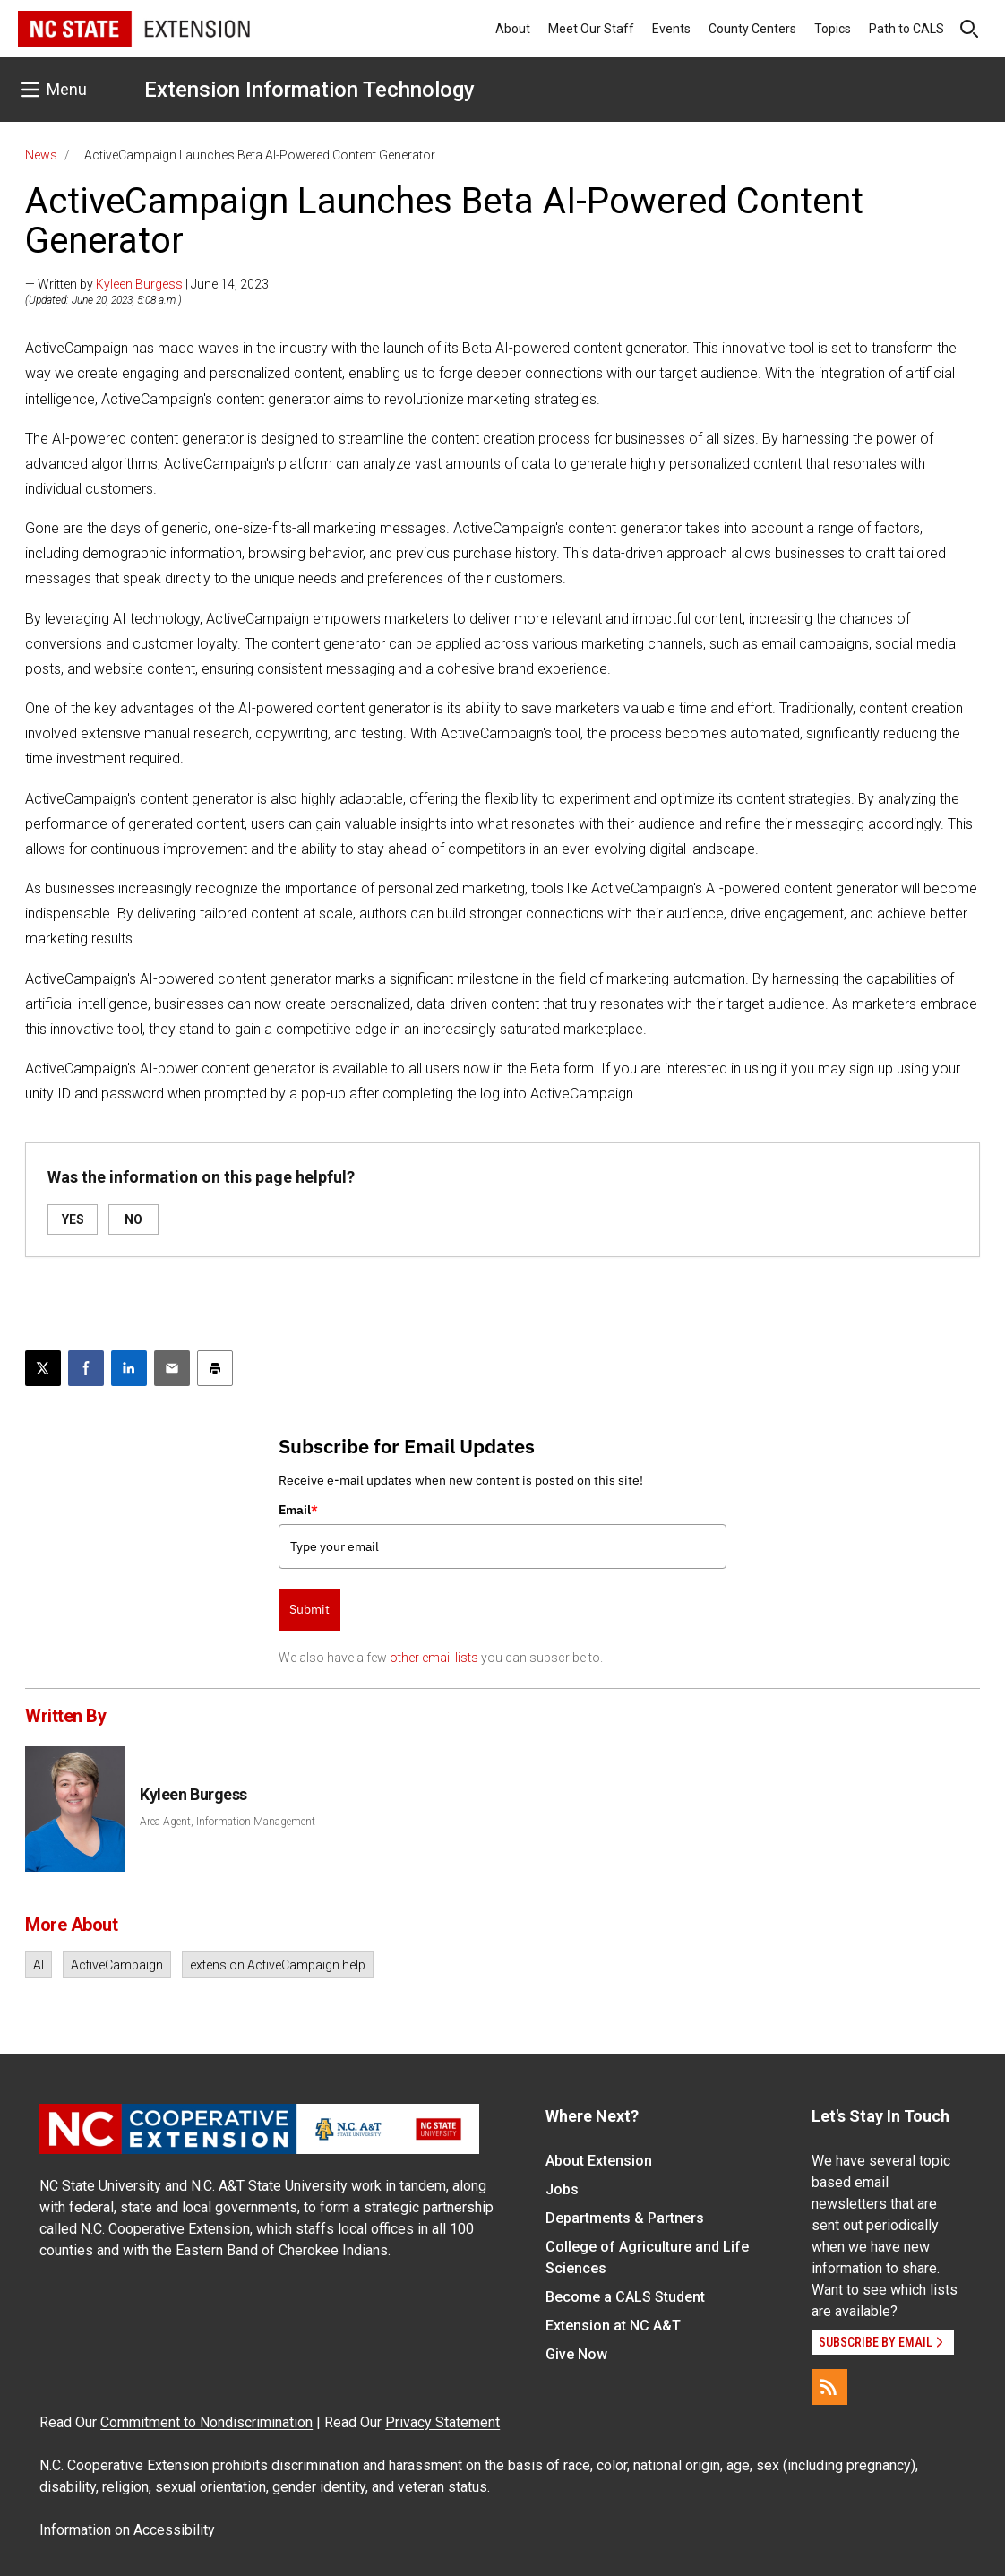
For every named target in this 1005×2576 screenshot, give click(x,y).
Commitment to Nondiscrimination (206, 2422)
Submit (309, 1609)
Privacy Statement (442, 2422)
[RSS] (829, 2387)
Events (671, 29)
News (41, 155)
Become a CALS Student (625, 2296)
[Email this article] (172, 1368)
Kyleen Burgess (139, 284)
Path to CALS (906, 29)
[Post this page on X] (43, 1368)
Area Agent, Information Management (227, 1821)
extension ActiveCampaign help (277, 1965)
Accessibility (174, 2529)
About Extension (598, 2160)
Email (298, 1510)
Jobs (562, 2189)
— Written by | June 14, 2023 (147, 284)
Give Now (576, 2354)
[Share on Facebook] (86, 1368)
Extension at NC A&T (613, 2325)
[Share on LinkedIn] (129, 1368)
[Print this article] (215, 1368)
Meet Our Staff (591, 29)
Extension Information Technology (309, 89)
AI (38, 1965)
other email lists (434, 1657)
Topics (832, 29)
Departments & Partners (624, 2218)
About (512, 29)
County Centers (752, 29)
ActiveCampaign (117, 1965)
